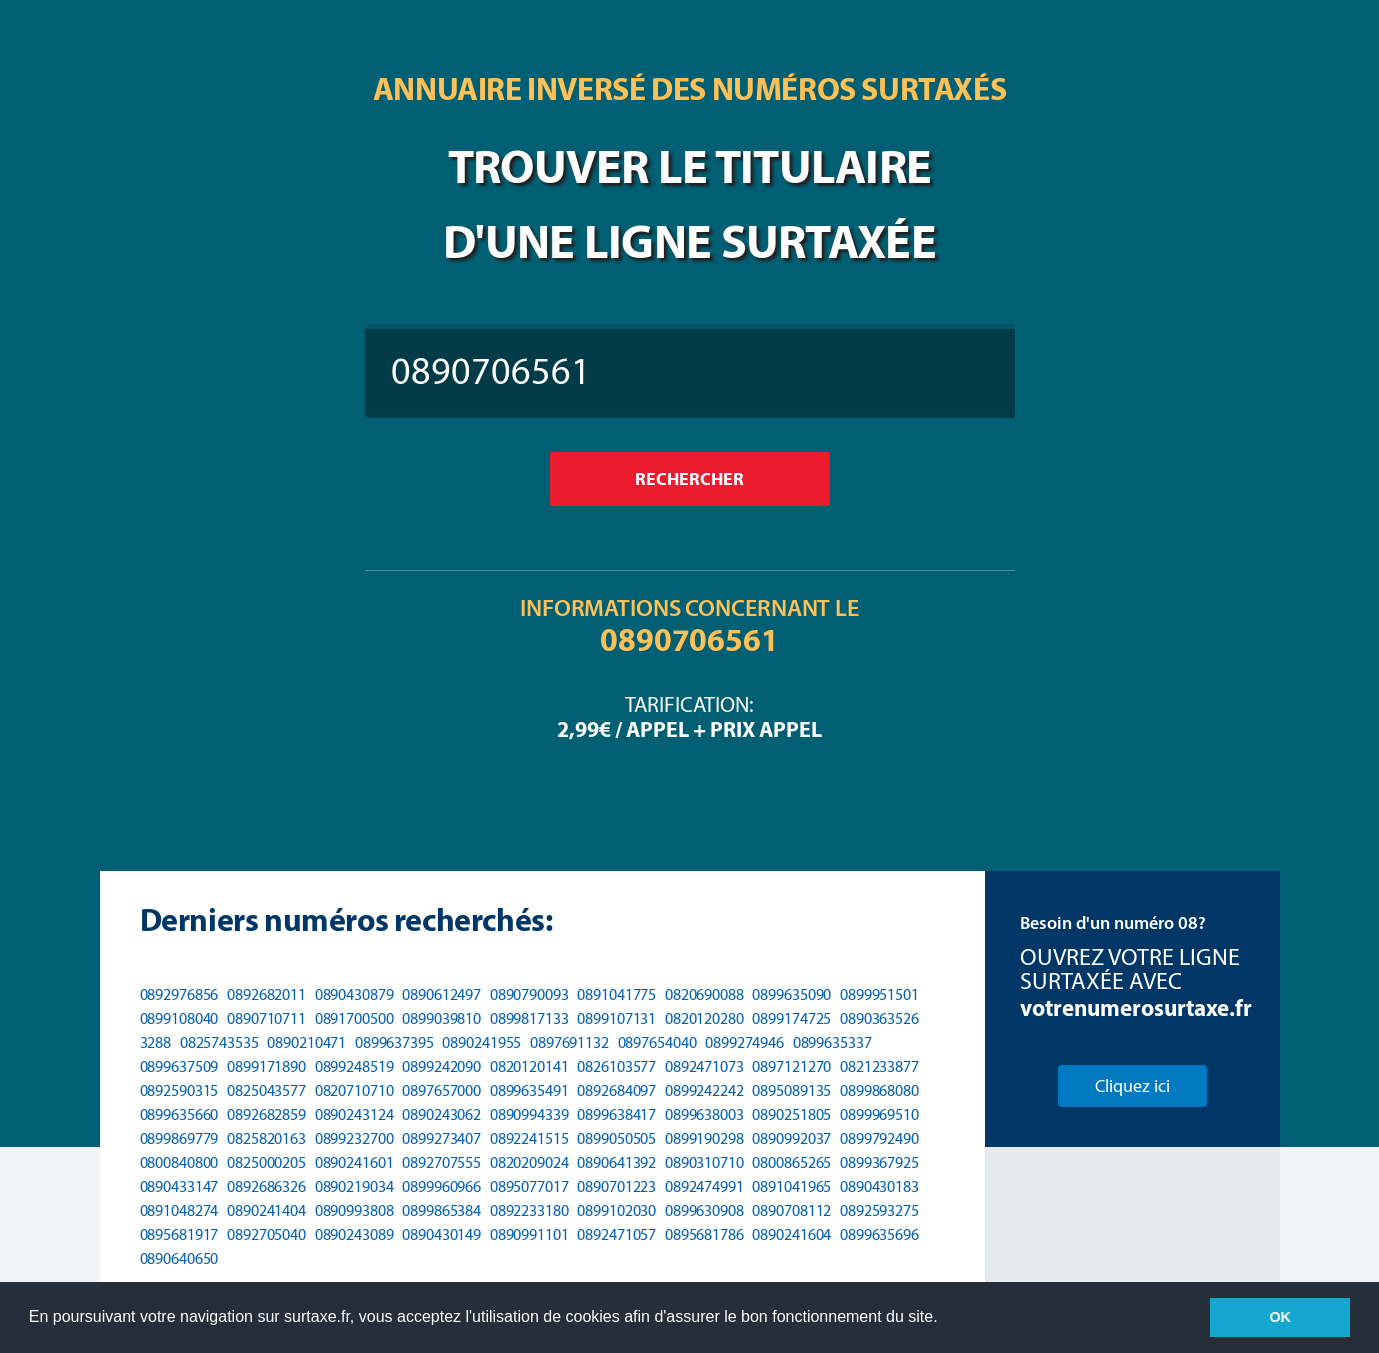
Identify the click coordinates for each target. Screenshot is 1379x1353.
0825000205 (266, 1162)
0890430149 (441, 1234)
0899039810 (441, 1018)
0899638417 (616, 1114)
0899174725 (791, 1018)
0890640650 (179, 1258)
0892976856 (179, 994)
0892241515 (529, 1138)
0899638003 (704, 1114)
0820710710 (354, 1090)
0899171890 (266, 1066)
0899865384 (441, 1210)
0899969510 (879, 1114)
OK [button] (1280, 1317)
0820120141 (529, 1066)
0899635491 (529, 1090)
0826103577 (616, 1066)
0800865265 (791, 1162)
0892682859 (266, 1114)
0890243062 (441, 1114)
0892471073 (704, 1066)
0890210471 (306, 1042)
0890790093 (529, 994)
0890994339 (529, 1114)
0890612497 (441, 994)
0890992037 (791, 1138)
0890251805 (791, 1114)
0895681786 (704, 1234)
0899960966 (441, 1186)
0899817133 (529, 1018)
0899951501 (879, 994)
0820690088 (704, 994)
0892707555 (441, 1162)
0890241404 (266, 1210)
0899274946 (744, 1042)
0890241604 (791, 1234)
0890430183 (879, 1186)
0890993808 (354, 1210)
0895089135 (791, 1090)
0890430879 (354, 994)
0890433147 (179, 1186)
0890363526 (879, 1018)
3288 (156, 1042)
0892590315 (179, 1090)
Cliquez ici (1132, 1086)
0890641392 (616, 1162)
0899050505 (616, 1138)
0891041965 (791, 1186)
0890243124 (354, 1114)
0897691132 (569, 1042)
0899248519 (354, 1066)
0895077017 (529, 1186)
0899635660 (179, 1114)
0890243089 (354, 1234)
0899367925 (879, 1162)
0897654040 (657, 1042)
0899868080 (879, 1090)
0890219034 (354, 1186)
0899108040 (179, 1018)
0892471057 (616, 1234)
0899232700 (354, 1138)
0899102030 (616, 1210)
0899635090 (791, 994)
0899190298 (704, 1138)
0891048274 (179, 1210)
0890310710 (704, 1162)
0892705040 (266, 1234)
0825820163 (266, 1138)
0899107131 (616, 1018)
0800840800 (179, 1162)
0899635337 (832, 1042)
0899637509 (179, 1066)
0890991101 (529, 1234)
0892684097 (616, 1090)
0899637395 (394, 1042)
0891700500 (354, 1018)
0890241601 (354, 1162)
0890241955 (481, 1042)
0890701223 (616, 1186)
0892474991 (704, 1186)
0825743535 (219, 1042)
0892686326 (266, 1186)
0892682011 (266, 994)
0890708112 (791, 1210)
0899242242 (704, 1090)
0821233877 (879, 1066)
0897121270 (791, 1066)
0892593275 (879, 1210)
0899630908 (704, 1210)
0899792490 (879, 1138)
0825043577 (266, 1090)
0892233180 (529, 1210)
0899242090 (441, 1066)
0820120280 (704, 1018)
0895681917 (179, 1234)
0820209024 (529, 1162)
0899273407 (441, 1138)
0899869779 (179, 1138)
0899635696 (879, 1234)
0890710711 (266, 1018)
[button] (945, 1319)
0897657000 (441, 1090)
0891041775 (616, 994)
